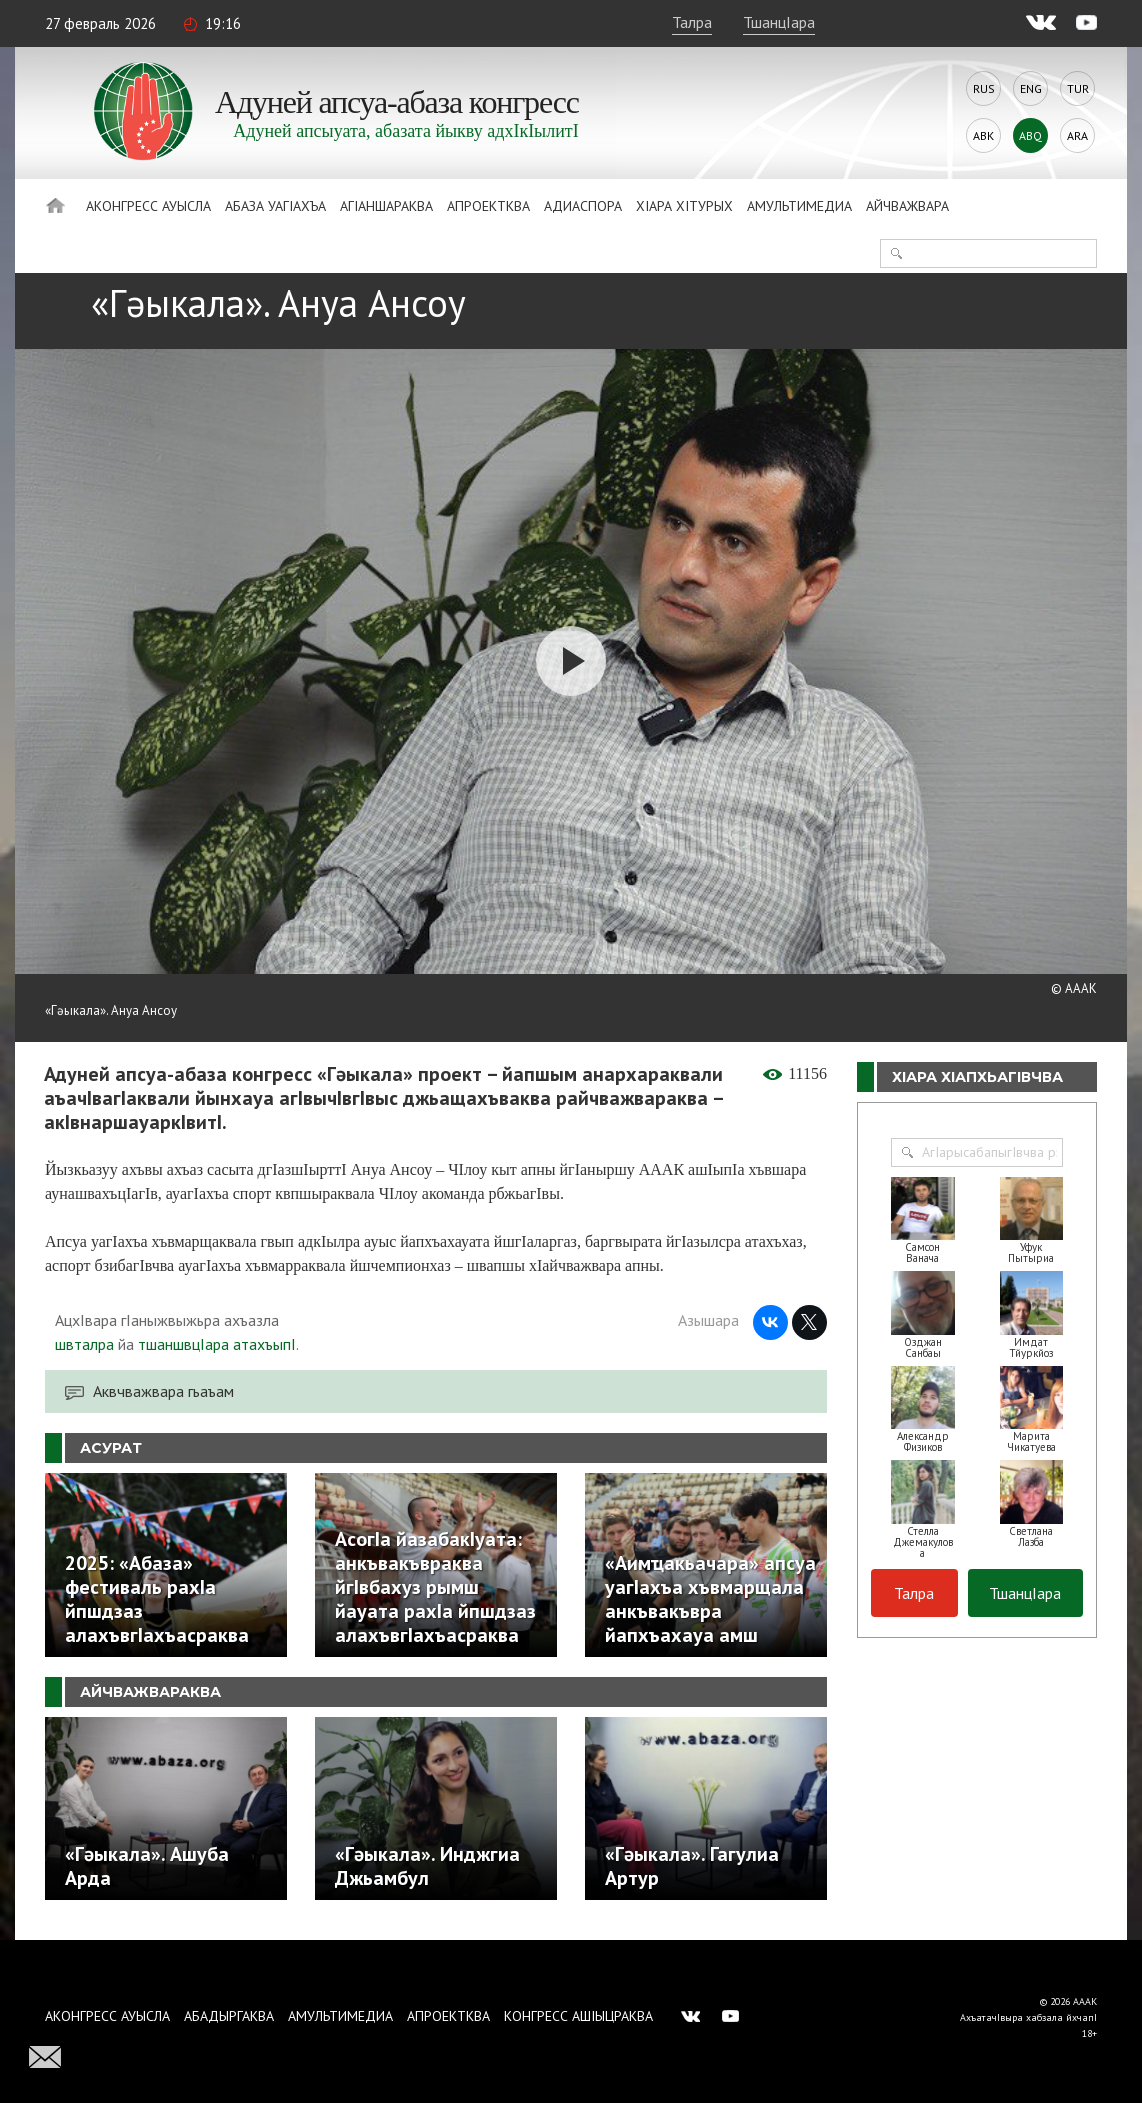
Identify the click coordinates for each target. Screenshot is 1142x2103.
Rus (984, 88)
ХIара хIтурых (684, 206)
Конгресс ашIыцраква (578, 2016)
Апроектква (488, 206)
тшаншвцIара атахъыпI (217, 1344)
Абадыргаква (229, 2016)
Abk (983, 135)
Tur (1078, 88)
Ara (1077, 135)
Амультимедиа (799, 206)
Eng (1031, 88)
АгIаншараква (386, 206)
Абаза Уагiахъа (275, 206)
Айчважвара (907, 206)
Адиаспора (583, 206)
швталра (84, 1344)
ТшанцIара (779, 22)
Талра (692, 22)
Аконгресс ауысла (148, 206)
